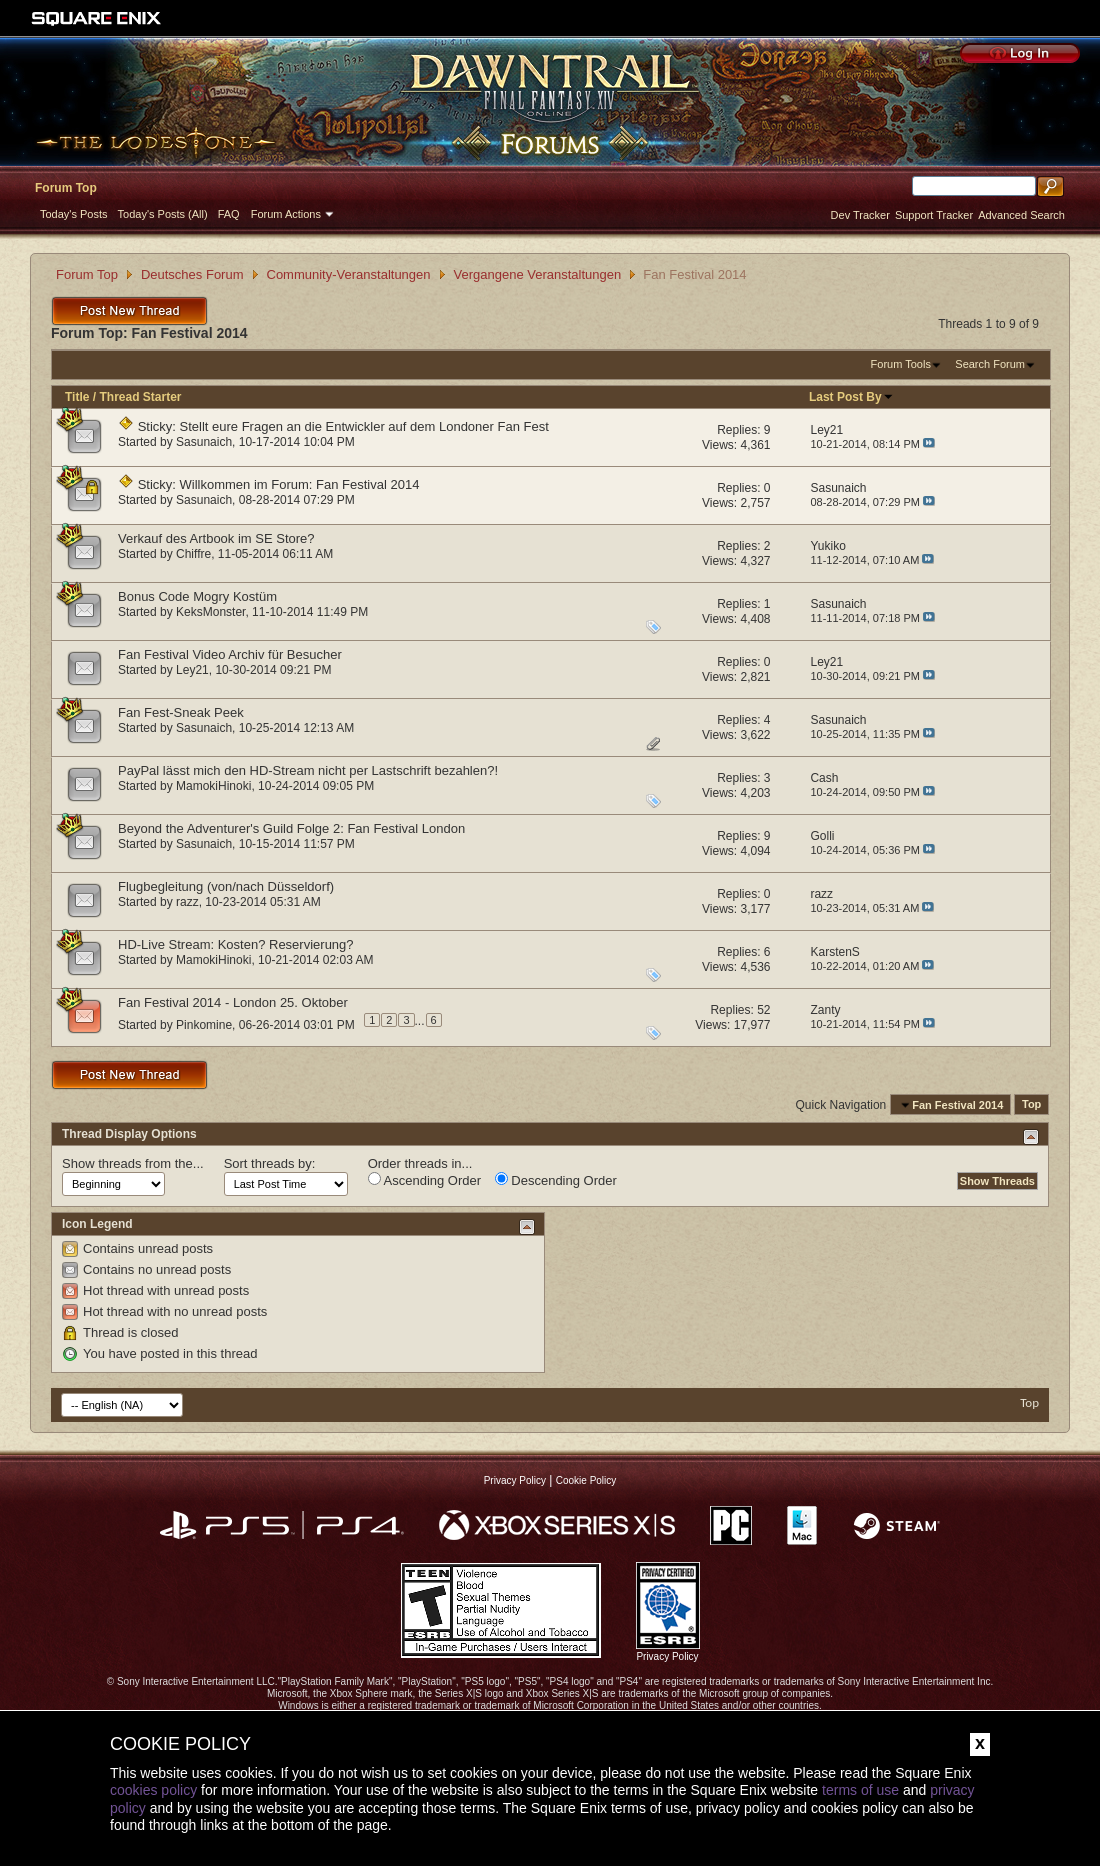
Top (1031, 1105)
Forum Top (66, 188)
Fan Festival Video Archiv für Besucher (230, 654)
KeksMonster (210, 612)
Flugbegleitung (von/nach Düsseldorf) (226, 886)
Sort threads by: (270, 1163)
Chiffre (193, 554)
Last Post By (851, 397)
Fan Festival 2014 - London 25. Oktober (233, 1002)
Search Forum (990, 364)
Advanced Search (1021, 215)
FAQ (229, 214)
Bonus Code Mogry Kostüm (197, 596)
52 (763, 1010)
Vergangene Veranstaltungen (538, 274)
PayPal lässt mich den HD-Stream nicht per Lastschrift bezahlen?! (308, 770)
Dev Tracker (860, 215)
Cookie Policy (586, 1480)
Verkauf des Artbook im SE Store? (216, 538)
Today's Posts (74, 214)
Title (77, 397)
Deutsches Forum (192, 274)
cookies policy (153, 1790)
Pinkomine (204, 1024)
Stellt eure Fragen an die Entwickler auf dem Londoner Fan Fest (364, 426)
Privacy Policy (515, 1480)
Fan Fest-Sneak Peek (181, 712)
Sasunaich (204, 442)
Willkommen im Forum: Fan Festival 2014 (300, 484)
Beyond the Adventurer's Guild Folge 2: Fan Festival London (291, 828)
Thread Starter (140, 397)
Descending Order (556, 1180)
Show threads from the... (133, 1163)
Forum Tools (901, 364)
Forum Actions (286, 214)
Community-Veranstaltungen (349, 274)
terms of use (860, 1790)
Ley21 (192, 670)
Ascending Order (424, 1180)
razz (187, 902)
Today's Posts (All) (163, 214)
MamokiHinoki (213, 786)
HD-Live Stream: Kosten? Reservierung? (236, 944)
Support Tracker (934, 215)
